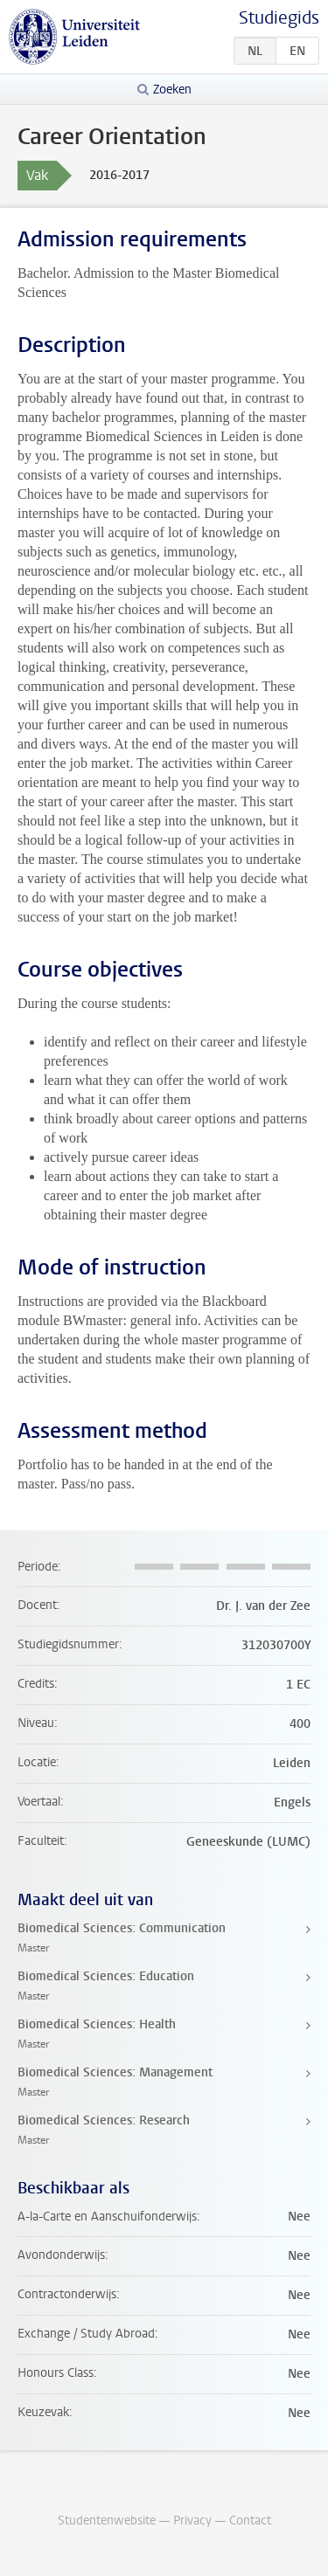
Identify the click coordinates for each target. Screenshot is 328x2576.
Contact (250, 2520)
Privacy (192, 2520)
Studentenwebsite (107, 2520)
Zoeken (172, 89)
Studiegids (279, 18)
